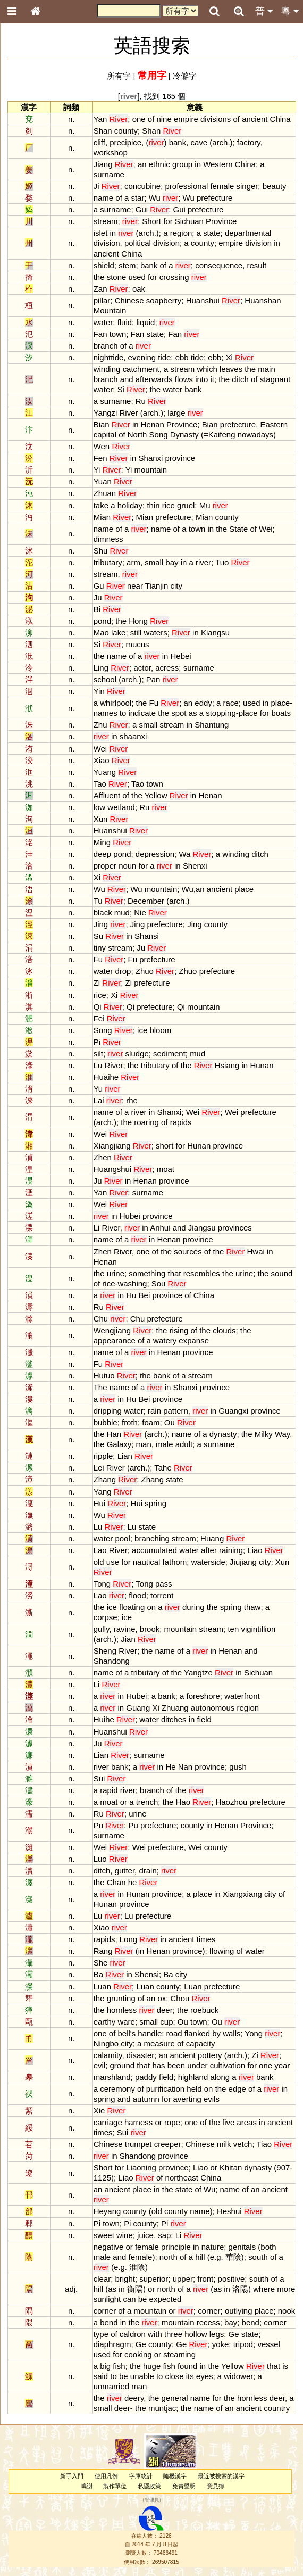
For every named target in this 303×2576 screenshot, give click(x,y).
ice (142, 1030)
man (144, 1444)
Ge (234, 2334)
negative (109, 2246)
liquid (145, 322)
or (123, 1801)
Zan (100, 288)
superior (153, 2278)
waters (155, 632)
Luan (102, 1986)
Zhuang (175, 1707)
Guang (138, 1707)
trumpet (138, 2144)
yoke (220, 2344)
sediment (169, 1053)
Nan (185, 1766)
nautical (147, 1561)
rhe (132, 1100)
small (154, 562)
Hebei (181, 655)
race (231, 702)
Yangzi (105, 412)
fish (119, 2366)
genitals (242, 2246)
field (204, 1719)
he (132, 1882)
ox (161, 1998)
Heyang (107, 2211)
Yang (103, 1491)
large (176, 412)
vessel (268, 2344)
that (174, 1273)
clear (102, 2278)
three (173, 2334)
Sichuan (189, 221)
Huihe (104, 1719)
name (103, 197)
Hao (183, 1801)
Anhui (160, 1227)
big (105, 2366)
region (181, 232)
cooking (138, 2354)
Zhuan (105, 493)
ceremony (117, 2088)
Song (158, 434)
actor (141, 667)
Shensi (146, 1974)
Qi (98, 1006)
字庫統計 (141, 2476)
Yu (98, 1088)
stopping (221, 712)
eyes (204, 2376)
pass (163, 1583)
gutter (124, 1870)
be (142, 2298)
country (277, 2408)
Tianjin (157, 585)
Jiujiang (243, 1561)
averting (187, 2098)
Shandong (112, 1660)
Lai (99, 1100)
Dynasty (184, 434)
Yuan (103, 481)
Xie (99, 2110)
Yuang (105, 772)
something (147, 1273)
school (105, 679)
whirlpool (115, 702)
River (129, 412)
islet (101, 232)
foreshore (203, 1695)
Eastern (274, 424)
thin (153, 505)
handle (150, 2033)
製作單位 (115, 2486)
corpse (105, 1617)
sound (282, 1273)
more (286, 2288)
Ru (141, 401)
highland (193, 2077)
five (228, 2122)
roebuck (204, 2009)
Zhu (100, 724)
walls (231, 2033)
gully (102, 1628)
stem (127, 265)
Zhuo (145, 971)
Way (282, 1434)
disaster (140, 2055)
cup (166, 2021)
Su (98, 935)
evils (212, 2098)
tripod (243, 2344)
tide (164, 357)
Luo (100, 1858)
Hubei (130, 1215)
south (258, 2256)
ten (233, 1628)
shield (104, 265)
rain (154, 1410)
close (174, 2376)
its (190, 2376)
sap (164, 2235)
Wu (155, 197)
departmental (248, 232)
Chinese (129, 300)
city (176, 585)
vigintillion (258, 1628)
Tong (102, 1583)
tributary (108, 562)
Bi (97, 609)
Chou (180, 1998)
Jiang (103, 164)
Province (221, 221)
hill (200, 2256)
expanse (194, 1340)
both (268, 2246)
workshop (111, 152)
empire (186, 118)
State (238, 528)
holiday (129, 505)
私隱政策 (149, 2486)
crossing (174, 277)
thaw (252, 1607)
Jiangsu (202, 1227)
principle (176, 2246)
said (101, 2376)
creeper (167, 2144)
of (151, 118)
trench (147, 1801)
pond (102, 620)
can (129, 2298)
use (112, 1561)
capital (105, 434)
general (175, 2397)
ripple (103, 1455)
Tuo (222, 562)
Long (128, 1939)
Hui (99, 1503)
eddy (203, 702)
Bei (144, 1295)
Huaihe (106, 1076)
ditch (240, 379)
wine (124, 2235)
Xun (101, 818)
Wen (102, 446)
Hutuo (104, 1375)
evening (142, 357)
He (170, 1766)
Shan (103, 130)
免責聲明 (184, 2486)
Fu (153, 702)
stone (117, 277)
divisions (215, 118)
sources (187, 1251)
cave (198, 142)
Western (217, 164)
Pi (97, 1041)
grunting (121, 1998)
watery (164, 1340)
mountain (150, 469)
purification (165, 2088)
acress (167, 667)
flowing (221, 1950)
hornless (122, 2009)
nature (212, 2246)
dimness (108, 538)
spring (155, 1503)
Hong (138, 620)
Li (97, 1227)
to (123, 712)
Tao (100, 783)
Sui (99, 1778)
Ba (98, 1974)
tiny (100, 947)
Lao (100, 1550)
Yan (100, 118)
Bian (102, 424)
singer (247, 186)
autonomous (212, 1707)
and (126, 379)
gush (237, 1766)
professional (186, 186)
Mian (102, 517)
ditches (173, 1719)
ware (125, 2021)
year (282, 2065)
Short (151, 221)
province (180, 458)
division (107, 242)
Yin (99, 691)
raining (231, 1550)
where (264, 2288)
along (220, 2077)
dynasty (223, 1434)
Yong (254, 2033)
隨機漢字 (175, 2476)
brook (149, 1628)
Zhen (103, 1157)
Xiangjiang (112, 1145)
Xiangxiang (242, 1893)
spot (178, 712)
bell (124, 2033)
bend (108, 2322)
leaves (231, 369)
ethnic (159, 164)
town (118, 333)
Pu (98, 1825)
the (99, 277)
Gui (142, 209)
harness (138, 2122)
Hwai (256, 1251)
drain (147, 1870)
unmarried (111, 2386)
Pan (153, 679)
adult (183, 1444)
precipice (125, 142)
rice (168, 505)
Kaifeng (221, 434)
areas (246, 2122)
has (158, 2065)
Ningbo (106, 2043)
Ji (96, 186)
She (101, 1962)
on (151, 1607)
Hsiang (227, 1065)
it (212, 379)
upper (183, 2278)
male (164, 1444)
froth (130, 1422)
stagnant (275, 379)
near (135, 585)
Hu (131, 1295)
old (99, 1561)
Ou (169, 1422)
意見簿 (215, 2486)
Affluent (107, 795)
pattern (175, 1410)
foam (150, 1422)
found (187, 2366)
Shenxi (195, 865)
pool (122, 1538)
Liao (254, 1550)
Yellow (156, 795)
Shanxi (151, 458)
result (257, 265)
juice (145, 2235)
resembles (201, 1273)
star (137, 197)
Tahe (162, 1467)
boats (281, 712)
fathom (175, 1561)
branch (106, 345)
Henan (152, 424)
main (266, 369)
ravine (125, 1628)
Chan (116, 1882)
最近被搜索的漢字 (221, 2476)
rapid (108, 1790)
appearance (115, 1340)
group (182, 164)
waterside (208, 1561)
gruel (186, 505)
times (206, 1939)
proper (105, 865)
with (155, 2334)
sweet (104, 2235)
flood (137, 1595)
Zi (97, 982)
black (103, 912)
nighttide (109, 357)
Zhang (105, 1479)
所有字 (119, 75)
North (137, 434)
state (211, 232)
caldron (133, 2334)
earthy (105, 2021)
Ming (102, 842)
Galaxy (119, 1444)
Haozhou (231, 1801)
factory (248, 142)
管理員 (152, 2500)
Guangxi (233, 1410)
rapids (181, 1122)
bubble (105, 1422)
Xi (229, 357)
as (193, 712)
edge (237, 2088)
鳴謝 (86, 2486)
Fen (100, 458)
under (197, 2065)
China (280, 118)
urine (115, 1273)
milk (224, 2144)
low (99, 807)
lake (118, 632)
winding (107, 369)
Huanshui (203, 300)
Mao (101, 632)
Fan (100, 333)
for (167, 221)
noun (127, 865)
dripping (108, 1410)
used (136, 277)
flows (184, 379)
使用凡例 (106, 2476)
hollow (195, 2334)
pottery (210, 2055)
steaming (179, 2354)
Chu (101, 1318)
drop (123, 971)
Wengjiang (112, 1330)
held (194, 2088)
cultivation (228, 2065)
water (103, 322)
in (198, 164)
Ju (98, 597)
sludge (137, 1053)
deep (102, 853)
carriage (108, 2122)
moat (165, 1169)
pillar (102, 300)
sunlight (107, 2298)
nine (163, 118)
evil (99, 2065)
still (136, 632)
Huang (212, 1538)
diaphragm (112, 2344)
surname (109, 174)
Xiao (102, 760)
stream (106, 221)
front (205, 2278)
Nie (140, 912)
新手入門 (71, 2476)
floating (132, 1607)
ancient (254, 118)
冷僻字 (185, 75)
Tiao (264, 2144)
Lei (99, 1467)
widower (238, 2376)
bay (171, 562)
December (146, 900)
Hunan (261, 1065)
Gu (99, 585)
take (101, 505)
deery (134, 2397)
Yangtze (198, 1672)
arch (220, 142)
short (164, 1145)
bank (177, 142)
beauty (275, 186)
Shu (101, 550)
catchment (141, 369)
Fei (99, 1018)
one (139, 118)
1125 (102, 2177)
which (207, 369)
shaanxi (133, 736)
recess (208, 2322)
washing (132, 1283)
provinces (235, 1227)
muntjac (162, 2408)
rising (179, 1330)
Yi (97, 469)
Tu (98, 900)
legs (216, 2334)
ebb (182, 357)
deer (165, 2009)
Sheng (105, 1650)
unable (142, 2376)
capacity (200, 2043)
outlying (238, 2310)
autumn (146, 2098)
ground (122, 2065)
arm (133, 562)
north (168, 2256)
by (216, 2033)
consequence (218, 265)
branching (152, 1538)
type (101, 2334)
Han (114, 1434)
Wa (184, 853)
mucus (137, 644)
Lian (124, 1455)
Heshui (229, 2211)
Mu (205, 505)
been (176, 2065)
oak (138, 288)
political (137, 242)
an (142, 164)
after (209, 1550)
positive (231, 2278)
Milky (264, 1434)
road (174, 2033)
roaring (146, 1122)
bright (124, 2278)
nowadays (255, 434)
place (280, 702)
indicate (142, 712)
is (285, 2366)
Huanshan (263, 300)
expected (165, 2298)
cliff (99, 142)
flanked (197, 2033)
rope (172, 2122)
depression (155, 853)
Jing (101, 924)
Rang (103, 1950)
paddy (146, 2077)
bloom (160, 1030)
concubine (142, 186)
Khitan (231, 2167)
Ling (101, 667)
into (201, 379)
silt (98, 1053)
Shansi (146, 935)
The (100, 1387)
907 (283, 2167)
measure (159, 2043)
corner (105, 2310)
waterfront (242, 1695)
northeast (181, 2177)
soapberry (164, 300)
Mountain (110, 310)
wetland (121, 807)
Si (120, 389)
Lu (98, 1065)
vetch (242, 2144)
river (203, 562)
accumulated (154, 1550)
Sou (159, 1283)
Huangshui (113, 1169)
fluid (124, 322)
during (193, 1607)
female (222, 186)
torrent (161, 1595)
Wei (266, 528)
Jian (128, 1639)
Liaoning (141, 2167)
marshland (112, 2077)
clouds (224, 1330)
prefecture (214, 197)
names (105, 712)
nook (286, 2310)
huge (152, 2366)
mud (122, 912)
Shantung (212, 724)
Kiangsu (215, 632)
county (126, 130)
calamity (108, 2055)
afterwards (154, 379)
